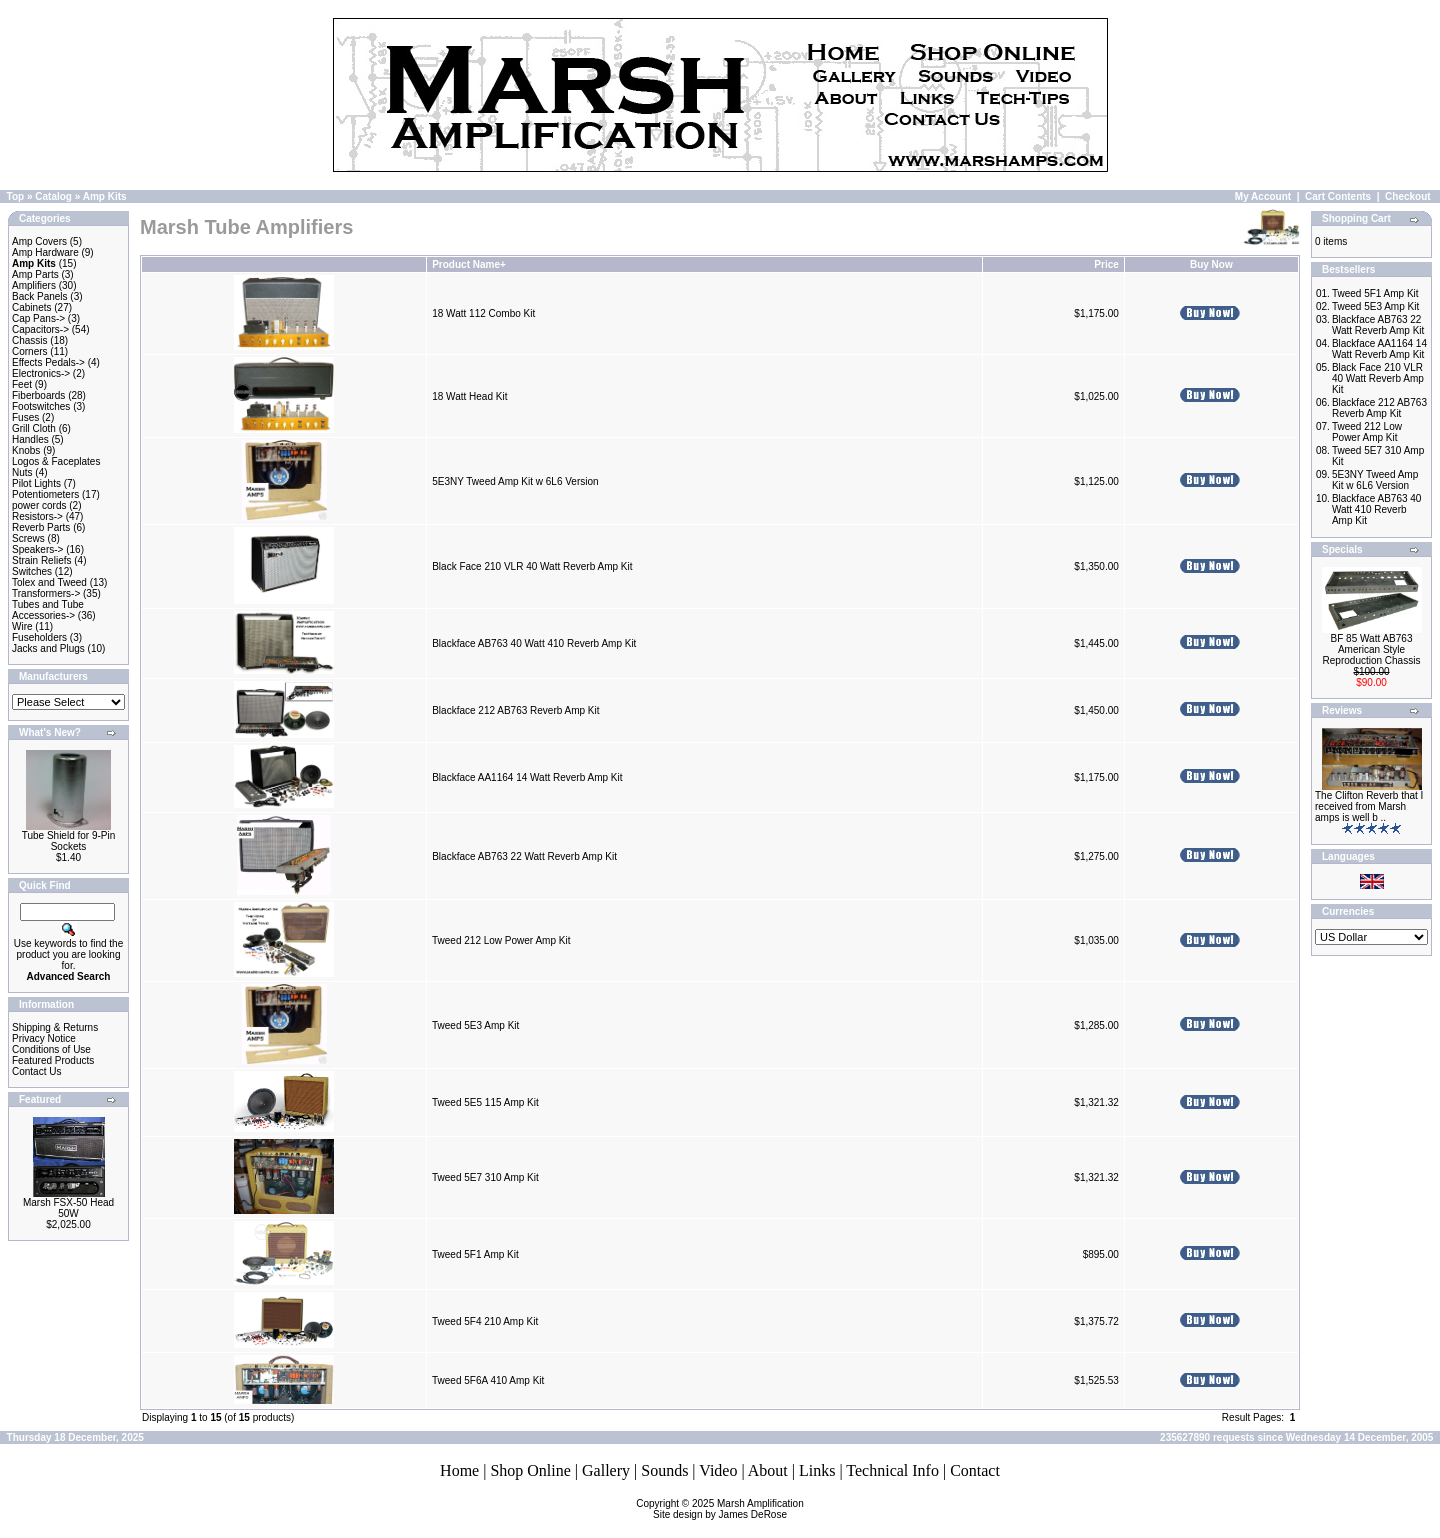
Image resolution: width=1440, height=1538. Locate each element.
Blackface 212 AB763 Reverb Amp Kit (515, 710)
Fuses (25, 417)
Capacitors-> (40, 329)
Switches (32, 571)
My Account (1263, 196)
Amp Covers (39, 241)
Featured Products (53, 1060)
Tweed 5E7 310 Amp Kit (485, 1177)
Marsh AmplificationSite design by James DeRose (728, 1509)
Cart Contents (1338, 196)
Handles (30, 439)
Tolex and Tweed (49, 582)
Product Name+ (469, 264)
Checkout (1408, 196)
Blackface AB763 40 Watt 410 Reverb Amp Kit (534, 643)
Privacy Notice (44, 1038)
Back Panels (40, 296)
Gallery (606, 1470)
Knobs (26, 450)
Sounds (664, 1470)
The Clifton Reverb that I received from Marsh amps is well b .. (1369, 806)
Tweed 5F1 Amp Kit (475, 1254)
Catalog (53, 196)
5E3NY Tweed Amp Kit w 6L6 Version (515, 481)
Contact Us (36, 1071)
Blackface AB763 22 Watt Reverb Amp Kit (524, 856)
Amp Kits (105, 196)
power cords (39, 505)
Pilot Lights (36, 483)
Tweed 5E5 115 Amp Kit (485, 1102)
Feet (22, 384)
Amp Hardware (45, 252)
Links (817, 1470)
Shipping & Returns (55, 1027)
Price (1106, 264)
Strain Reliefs (41, 560)
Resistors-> (37, 516)
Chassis (30, 340)
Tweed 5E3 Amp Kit (475, 1025)
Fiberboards (38, 395)
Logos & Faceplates (56, 461)
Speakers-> (37, 549)
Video (718, 1470)
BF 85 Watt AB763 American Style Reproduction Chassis (1372, 649)
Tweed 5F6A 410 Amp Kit (488, 1380)
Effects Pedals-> (48, 362)
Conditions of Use (51, 1049)
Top (16, 196)
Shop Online (530, 1470)
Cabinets (31, 307)
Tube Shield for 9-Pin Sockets (69, 841)
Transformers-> (46, 593)
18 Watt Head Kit (469, 396)
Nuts (22, 472)
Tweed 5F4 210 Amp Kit (485, 1321)
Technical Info (892, 1470)
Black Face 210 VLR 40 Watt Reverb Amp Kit (532, 566)
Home (459, 1470)
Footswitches (41, 406)
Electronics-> (41, 373)
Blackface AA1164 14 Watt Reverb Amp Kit (527, 777)
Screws (28, 538)
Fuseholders (39, 637)
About (768, 1470)
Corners (30, 351)
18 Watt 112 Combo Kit (483, 313)
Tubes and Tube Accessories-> (48, 610)
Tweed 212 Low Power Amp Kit (501, 940)
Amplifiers (34, 285)
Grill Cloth (34, 428)
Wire (22, 626)
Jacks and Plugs (48, 648)
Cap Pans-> (38, 318)
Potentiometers (45, 494)
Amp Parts (35, 274)
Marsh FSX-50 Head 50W (68, 1208)
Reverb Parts (41, 527)
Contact (975, 1470)
